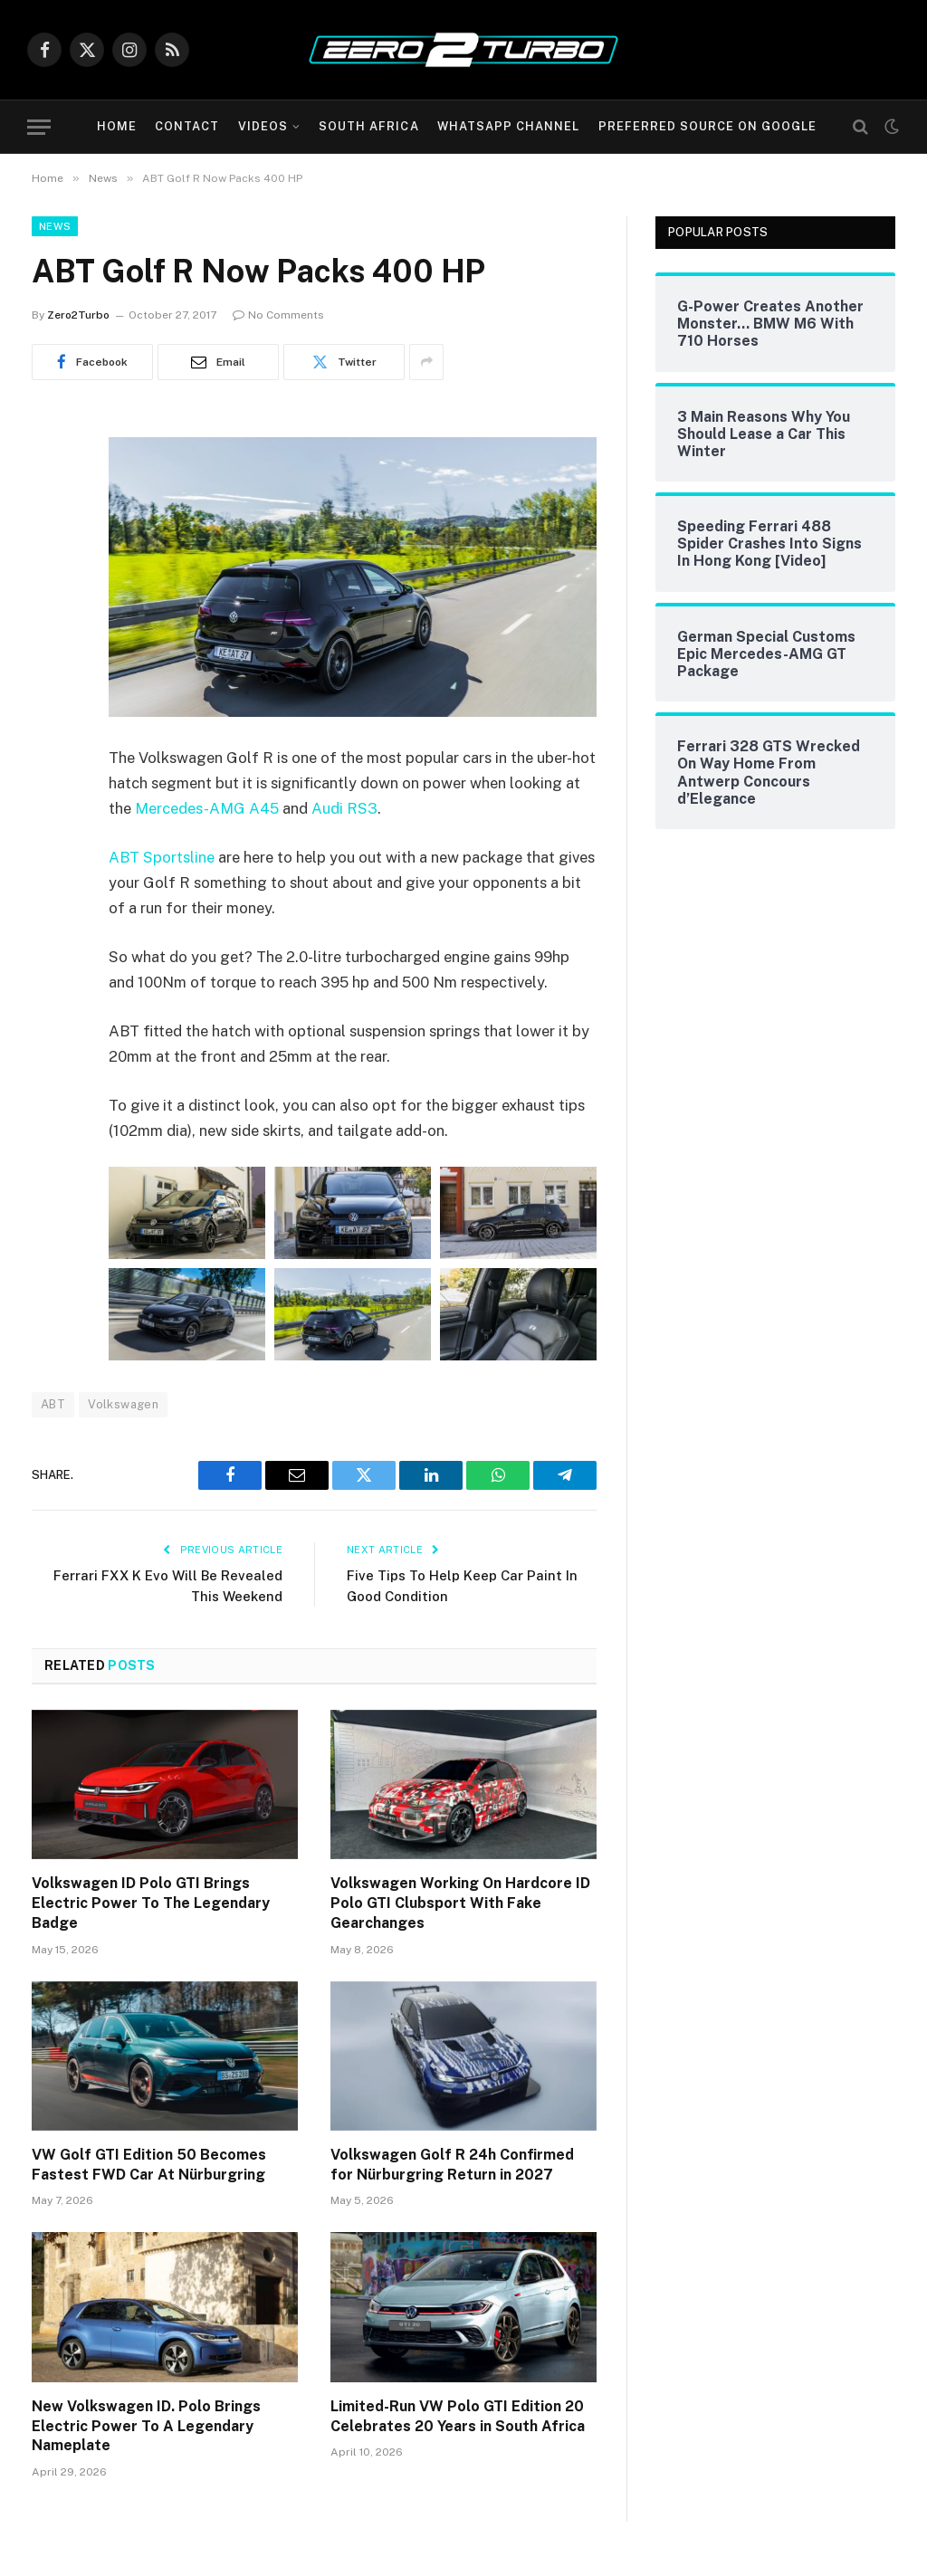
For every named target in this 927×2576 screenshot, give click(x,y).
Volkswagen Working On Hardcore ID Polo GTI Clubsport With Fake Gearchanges (460, 1903)
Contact (187, 126)
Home (117, 126)
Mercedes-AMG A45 (207, 808)
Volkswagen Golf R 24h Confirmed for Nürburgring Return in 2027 (452, 2164)
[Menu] (39, 127)
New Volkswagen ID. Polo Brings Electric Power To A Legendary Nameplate (146, 2426)
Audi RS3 (344, 808)
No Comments (278, 315)
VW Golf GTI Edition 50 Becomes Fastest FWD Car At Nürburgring (149, 2164)
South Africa (368, 126)
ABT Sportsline (162, 857)
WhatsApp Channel (508, 126)
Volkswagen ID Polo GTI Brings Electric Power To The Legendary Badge (151, 1903)
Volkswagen (123, 1404)
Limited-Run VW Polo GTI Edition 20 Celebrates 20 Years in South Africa (457, 2416)
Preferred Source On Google (707, 126)
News (55, 226)
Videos (263, 126)
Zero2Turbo (78, 315)
